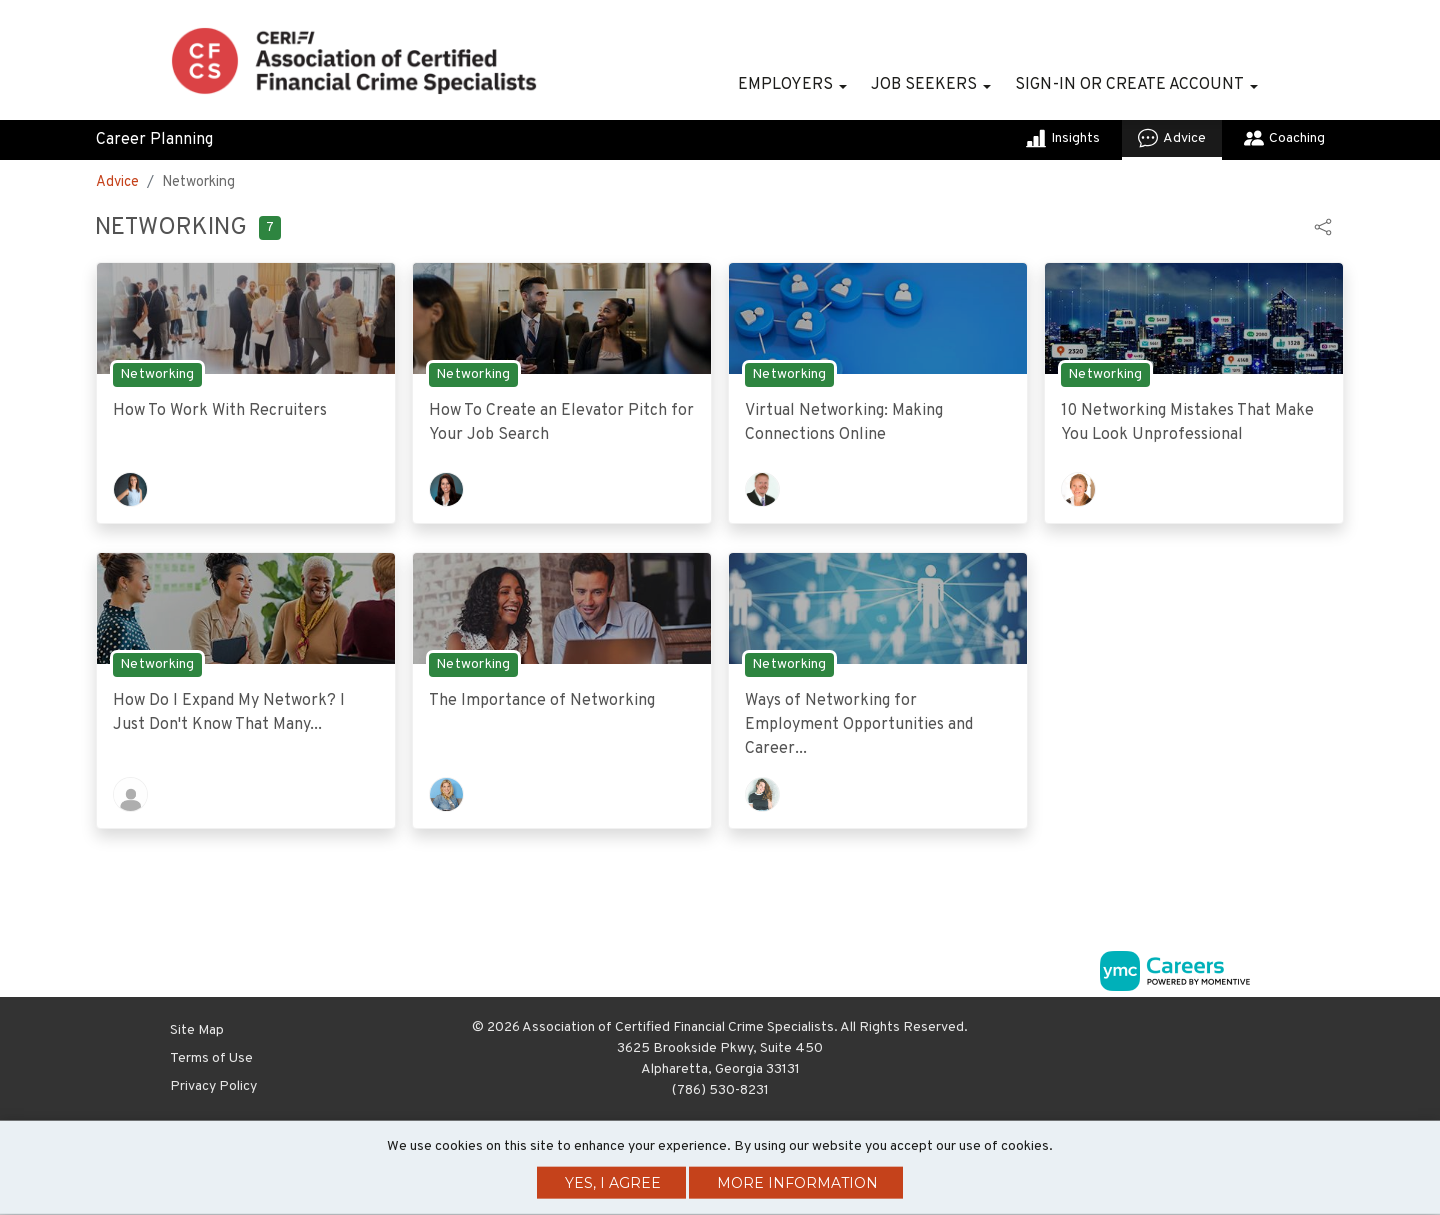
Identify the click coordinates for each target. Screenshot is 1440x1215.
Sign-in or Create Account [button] (1129, 85)
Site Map (197, 1030)
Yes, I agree (613, 1183)
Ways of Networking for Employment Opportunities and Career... (859, 725)
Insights (1063, 138)
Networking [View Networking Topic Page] (157, 374)
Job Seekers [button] (924, 85)
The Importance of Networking (542, 701)
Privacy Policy (213, 1086)
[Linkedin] (1241, 1034)
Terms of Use (211, 1058)
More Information (797, 1183)
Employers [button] (785, 85)
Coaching (1284, 138)
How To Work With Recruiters (220, 411)
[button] (1323, 227)
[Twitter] (1262, 1034)
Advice (1172, 138)
